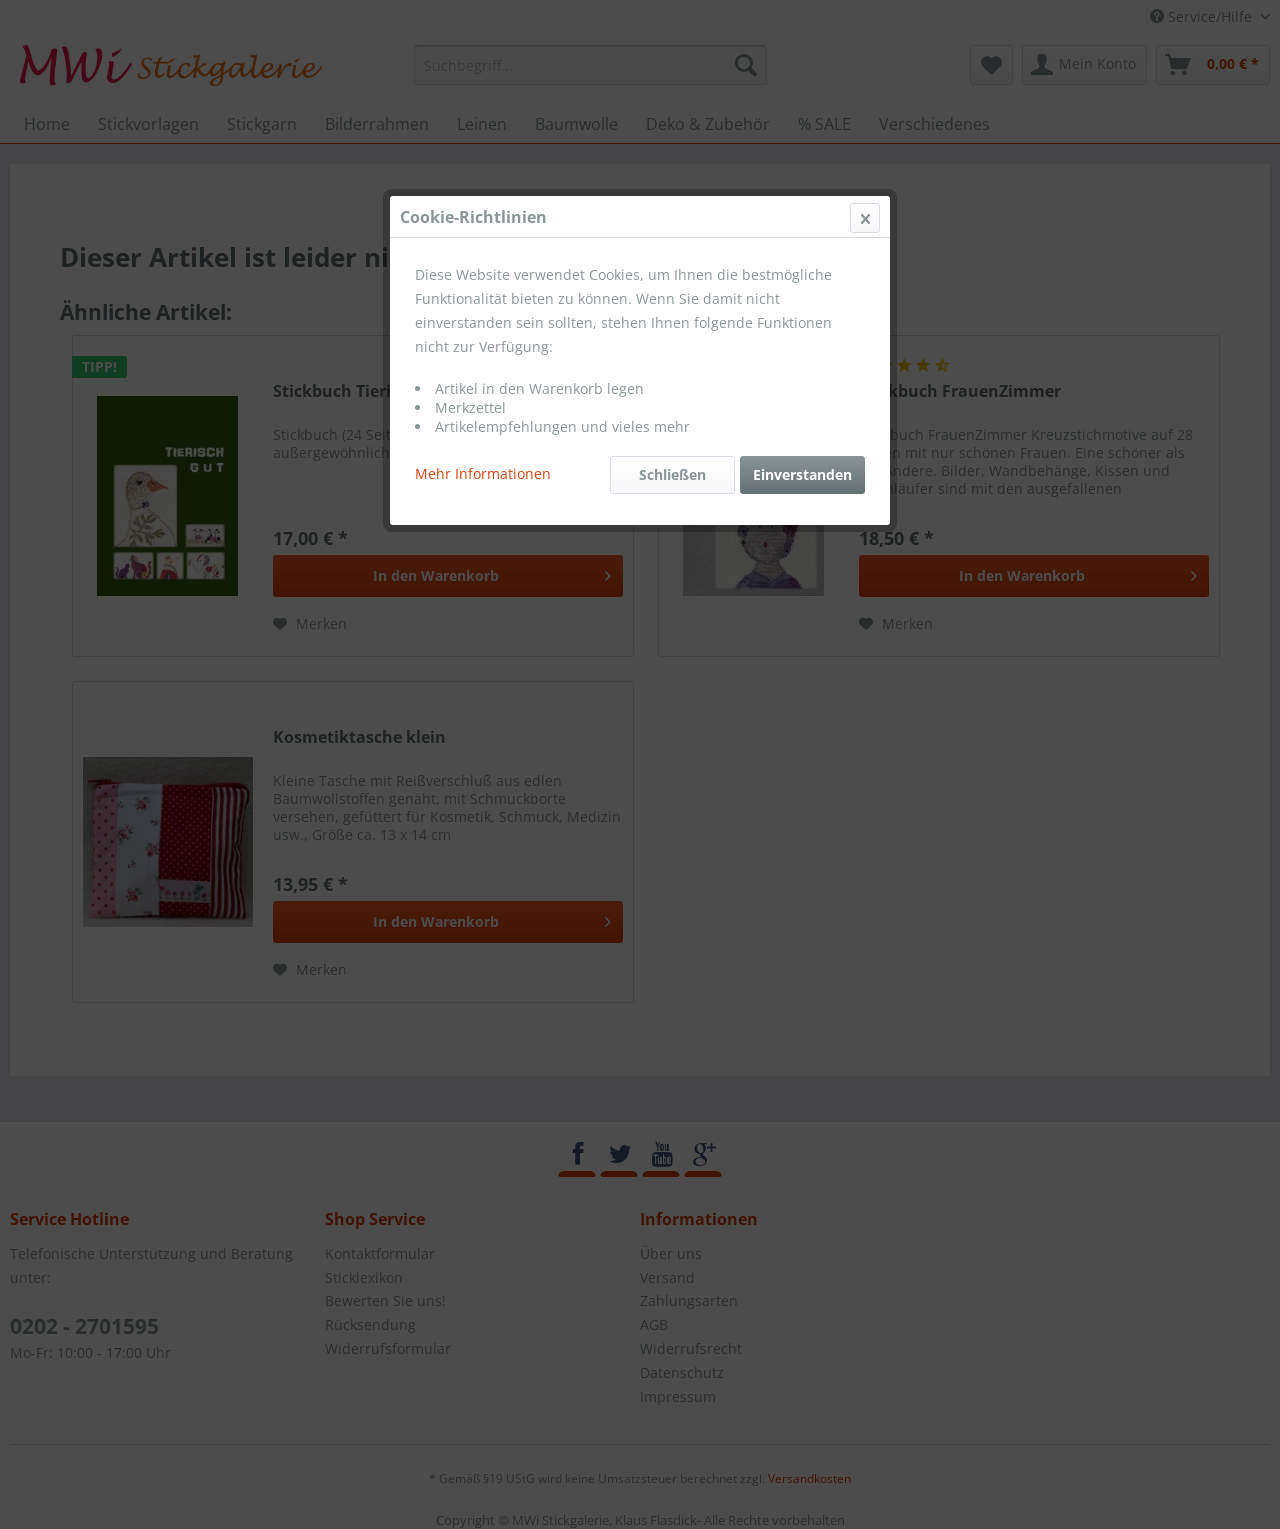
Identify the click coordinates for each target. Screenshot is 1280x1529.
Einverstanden (802, 474)
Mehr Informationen (483, 473)
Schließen (672, 474)
